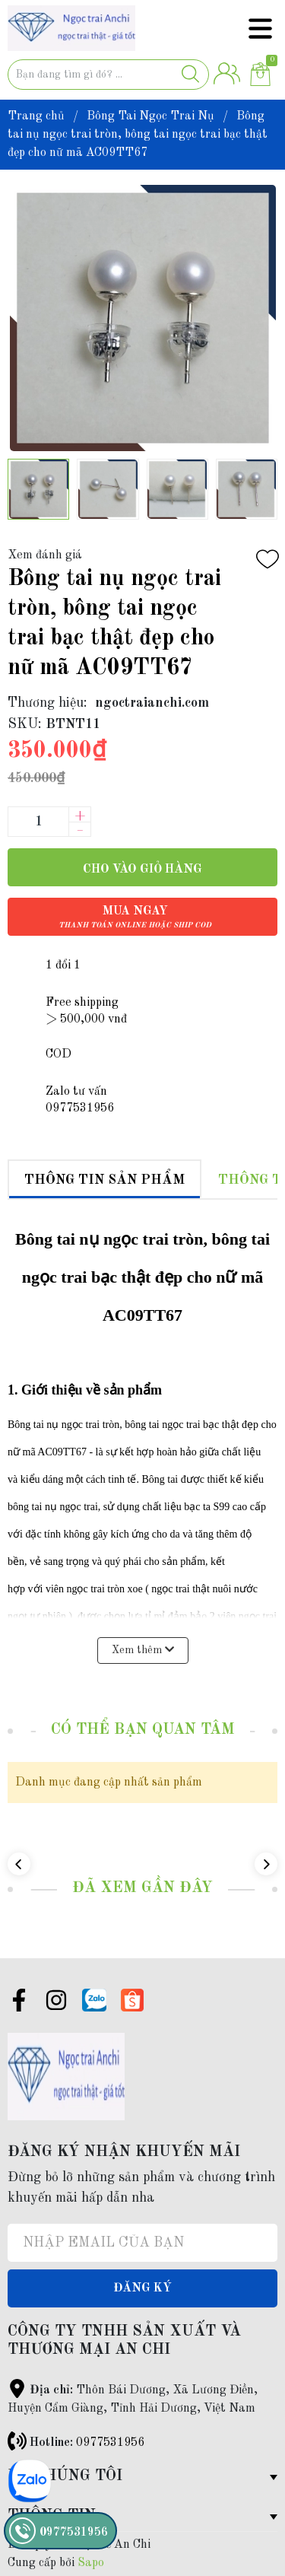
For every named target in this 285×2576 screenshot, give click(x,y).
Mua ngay (135, 917)
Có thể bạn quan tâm (143, 1730)
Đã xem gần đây (142, 1888)
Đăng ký (142, 2288)
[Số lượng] (38, 821)
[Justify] (190, 74)
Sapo (91, 2563)
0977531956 (110, 2443)
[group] (142, 318)
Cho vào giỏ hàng (142, 869)
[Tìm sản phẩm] (108, 74)
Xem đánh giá (45, 555)
